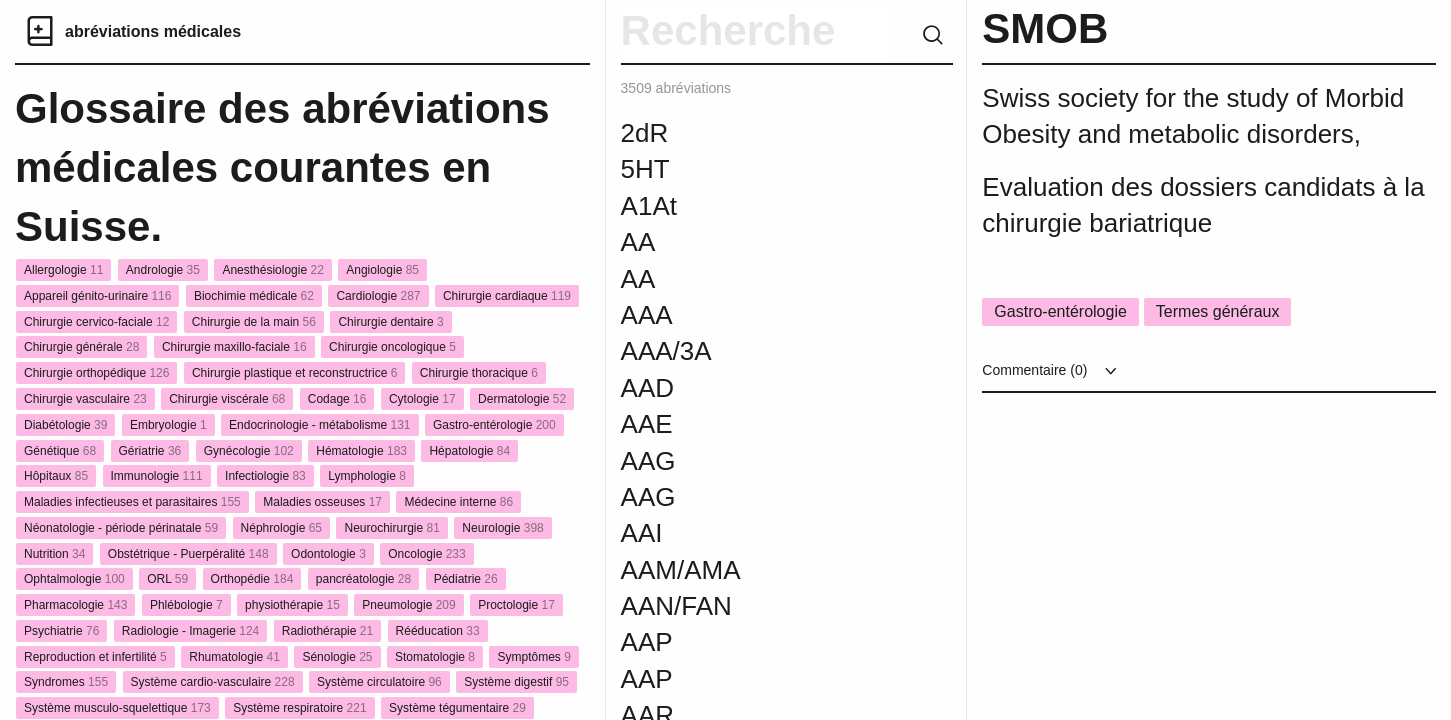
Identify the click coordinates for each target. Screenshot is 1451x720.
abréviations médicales (153, 31)
